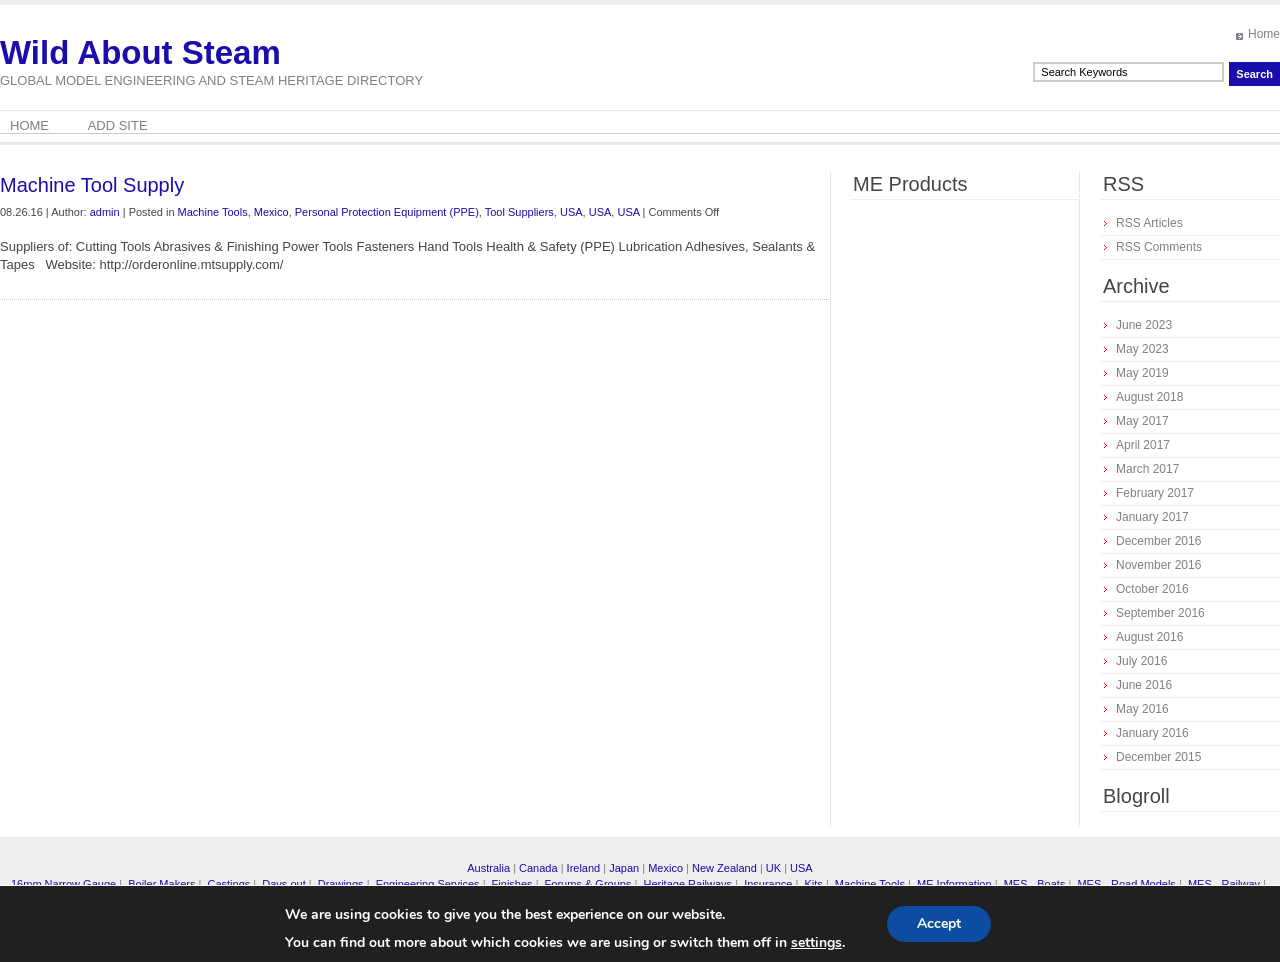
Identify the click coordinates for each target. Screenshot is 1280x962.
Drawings (341, 884)
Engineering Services (428, 884)
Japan (624, 868)
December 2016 (1158, 541)
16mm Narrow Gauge (63, 884)
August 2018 (1149, 397)
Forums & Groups (588, 884)
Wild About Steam (140, 52)
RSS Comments (1159, 247)
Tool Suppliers (519, 212)
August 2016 (1149, 637)
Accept (939, 923)
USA (571, 212)
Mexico (271, 212)
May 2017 (1142, 421)
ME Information (954, 884)
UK (773, 868)
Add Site (118, 125)
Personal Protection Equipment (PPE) (387, 212)
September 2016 (1160, 613)
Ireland (584, 868)
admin (105, 212)
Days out (283, 884)
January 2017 (1152, 517)
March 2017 (1147, 469)
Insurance (768, 884)
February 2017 (1155, 493)
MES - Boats (1035, 884)
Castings (228, 884)
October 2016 (1152, 589)
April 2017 (1143, 445)
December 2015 (1158, 757)
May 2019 (1142, 373)
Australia (488, 868)
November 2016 (1158, 565)
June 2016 (1144, 685)
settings (816, 943)
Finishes (512, 884)
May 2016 (1142, 709)
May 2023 (1142, 349)
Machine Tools (213, 212)
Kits (813, 884)
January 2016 (1152, 733)
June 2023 (1144, 325)
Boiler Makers (161, 884)
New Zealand (724, 868)
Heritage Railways (687, 884)
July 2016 (1141, 661)
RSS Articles (1149, 223)
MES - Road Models (1126, 884)
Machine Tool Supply (92, 185)
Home (1264, 34)
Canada (538, 868)
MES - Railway (1224, 884)
